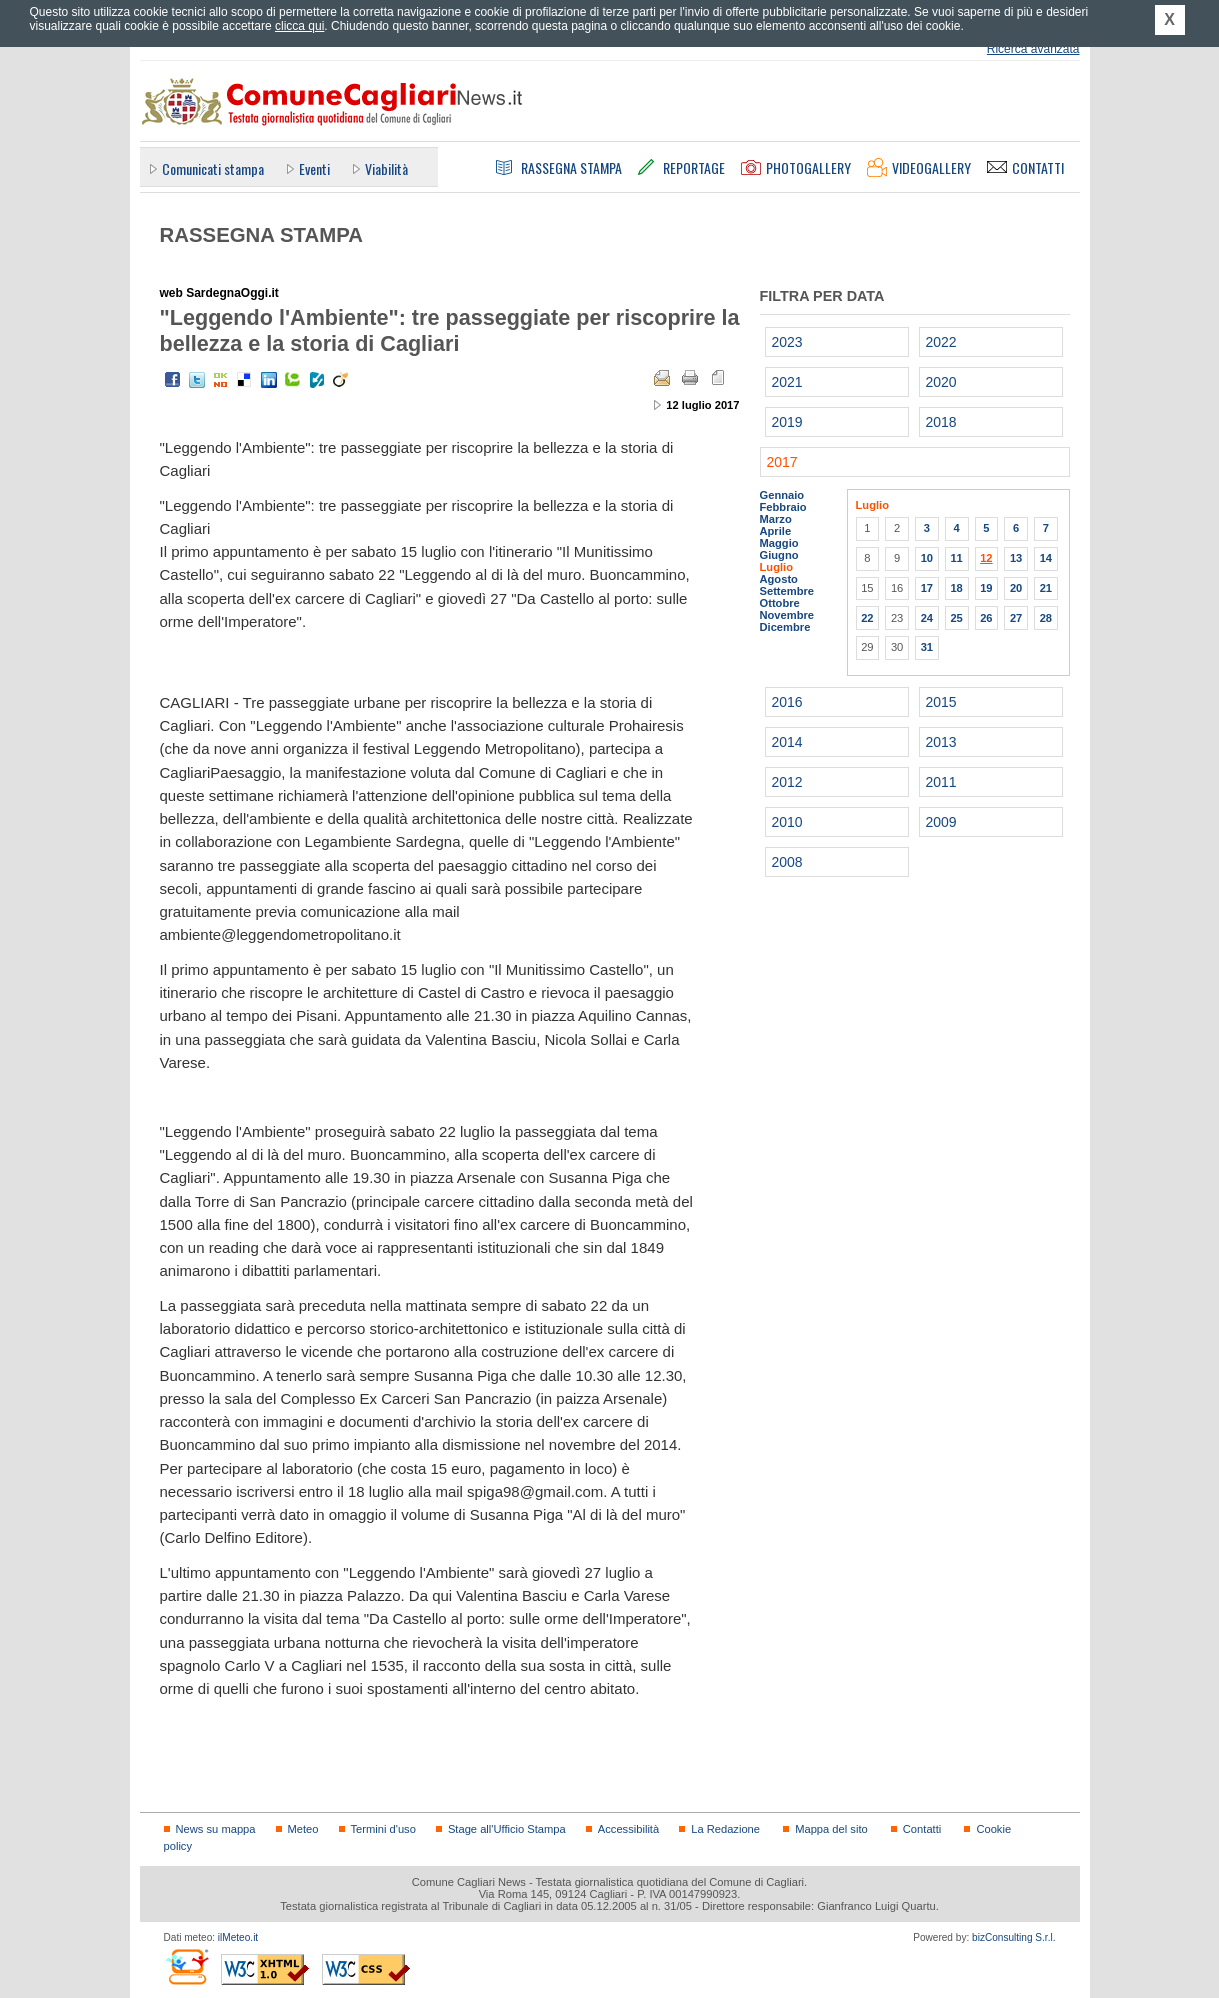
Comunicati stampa (213, 168)
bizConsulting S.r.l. (1013, 1937)
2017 (782, 462)
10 (927, 558)
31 (927, 647)
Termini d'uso (383, 1829)
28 (1046, 618)
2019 (787, 422)
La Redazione (725, 1829)
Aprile (776, 531)
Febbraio (783, 507)
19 (986, 588)
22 (867, 618)
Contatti (922, 1829)
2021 (787, 382)
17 (927, 588)
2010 (787, 822)
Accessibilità (628, 1829)
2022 (941, 342)
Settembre (787, 591)
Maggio (779, 543)
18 (956, 588)
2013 (941, 742)
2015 (941, 702)
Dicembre (785, 627)
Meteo (303, 1829)
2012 (787, 782)
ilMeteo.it (238, 1937)
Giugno (779, 555)
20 (1016, 588)
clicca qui (299, 26)
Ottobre (780, 603)
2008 (787, 862)
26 (986, 618)
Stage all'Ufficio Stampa (507, 1829)
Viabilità (386, 168)
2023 (787, 342)
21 (1046, 588)
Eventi (314, 168)
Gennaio (782, 495)
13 (1016, 558)
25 (956, 618)
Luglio (776, 567)
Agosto (779, 579)
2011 (941, 782)
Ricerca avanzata (1033, 49)
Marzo (776, 519)
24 (927, 618)
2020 (941, 382)
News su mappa (216, 1829)
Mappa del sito (831, 1829)
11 (956, 558)
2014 (787, 742)
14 (1046, 558)
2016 (787, 702)
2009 (941, 822)
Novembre (787, 615)
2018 (941, 422)
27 (1016, 618)
